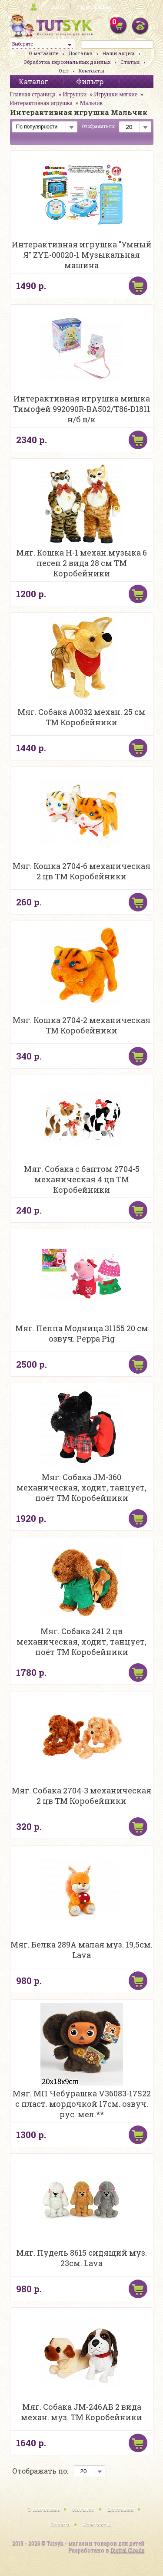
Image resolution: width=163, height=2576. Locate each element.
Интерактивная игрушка (41, 103)
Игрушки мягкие (115, 94)
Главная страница (33, 94)
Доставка (80, 53)
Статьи (130, 62)
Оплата (60, 2524)
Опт (64, 70)
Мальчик (91, 103)
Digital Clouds (127, 2549)
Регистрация (94, 6)
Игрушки (74, 94)
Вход (58, 6)
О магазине (43, 53)
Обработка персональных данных (66, 62)
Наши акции (118, 53)
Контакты (91, 70)
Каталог (83, 2509)
